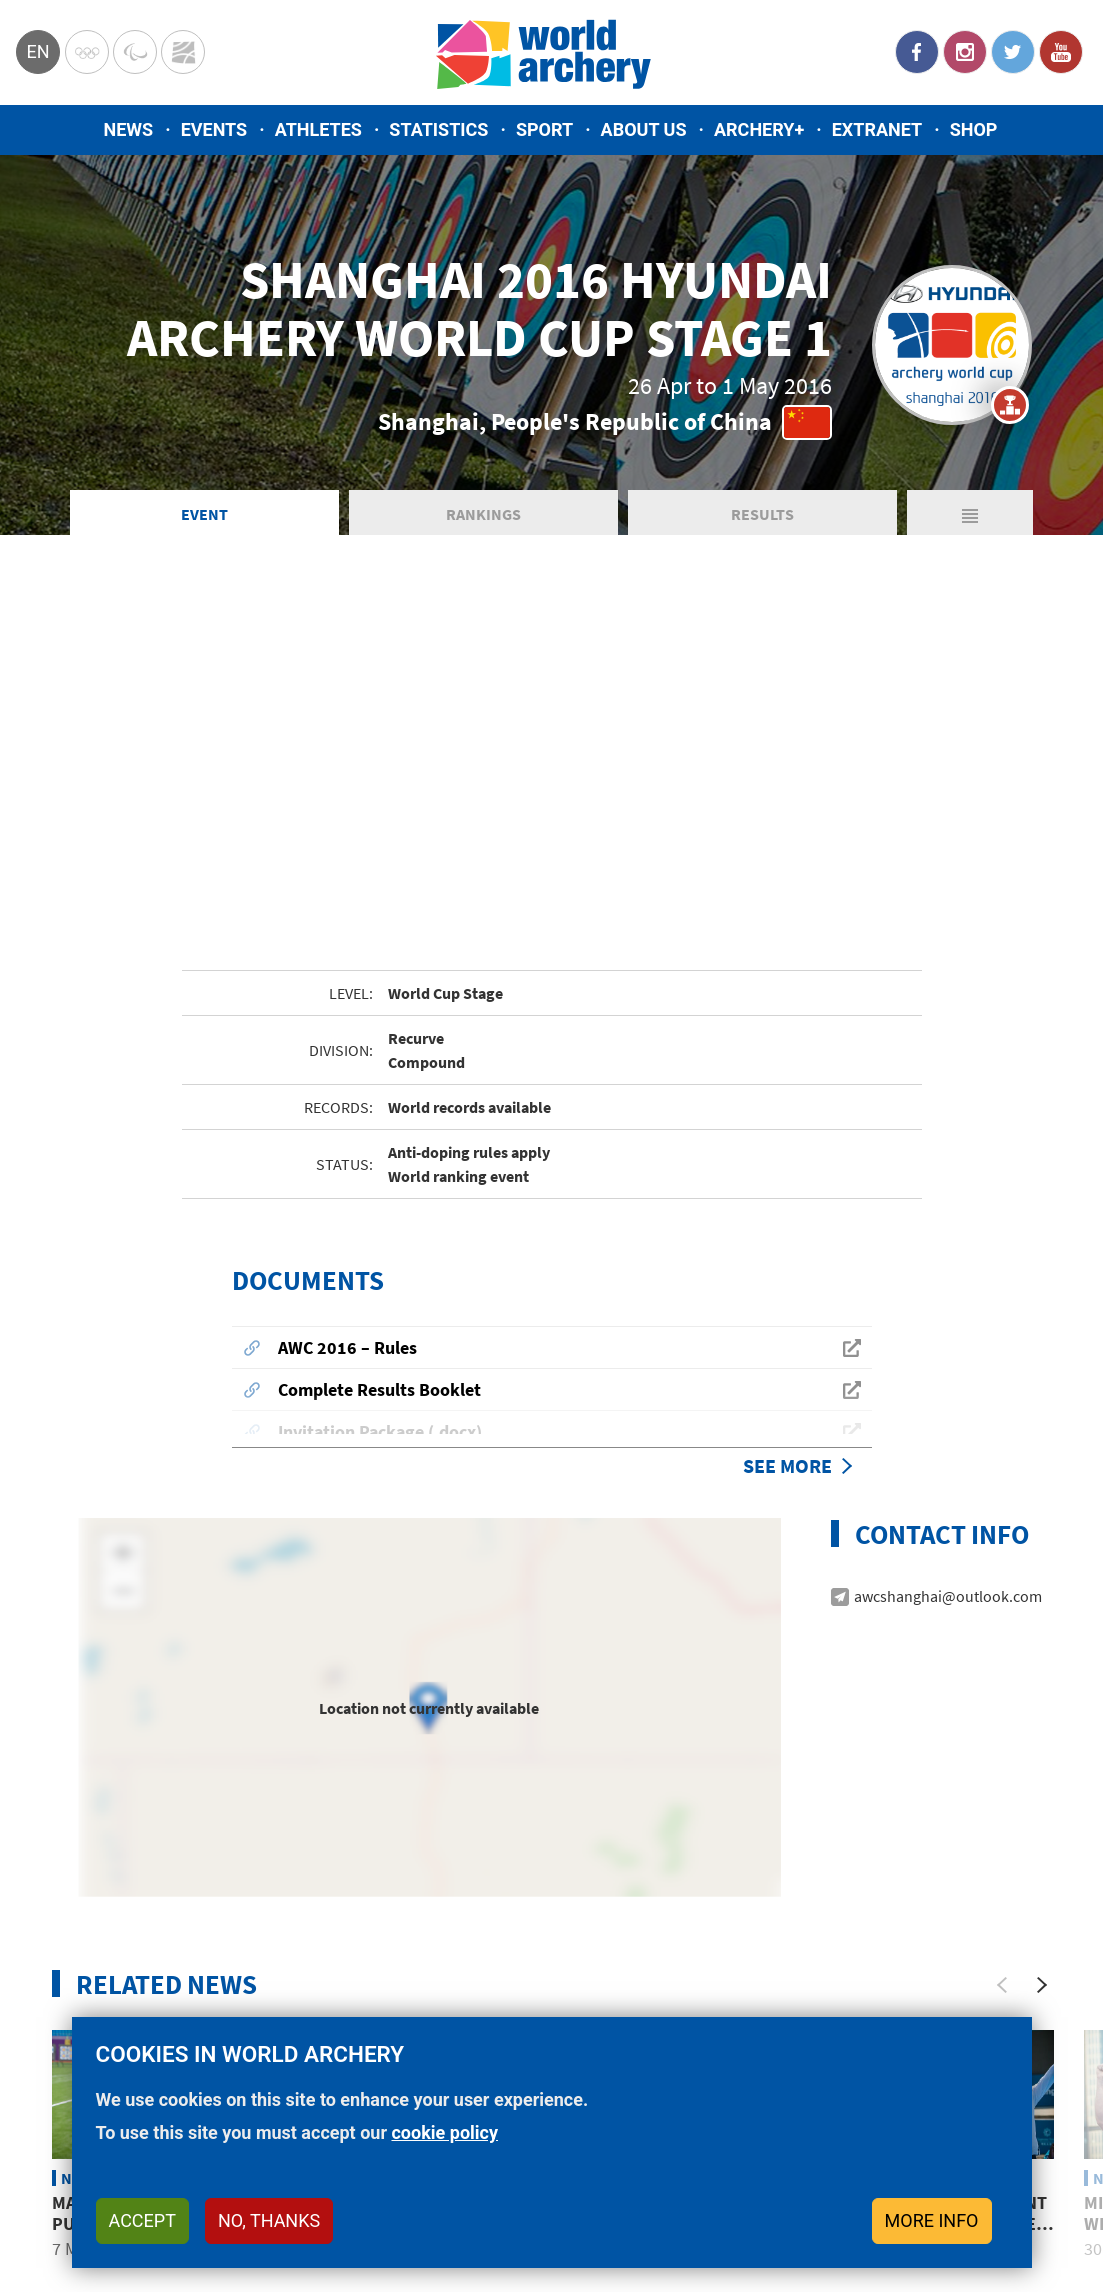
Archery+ (759, 129)
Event (204, 514)
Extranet (877, 129)
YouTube (1061, 52)
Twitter (1013, 52)
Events (214, 129)
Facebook (917, 52)
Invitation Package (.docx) (380, 1193)
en (37, 51)
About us (644, 129)
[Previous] (1002, 1747)
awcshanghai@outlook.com (948, 1358)
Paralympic (135, 52)
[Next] (1042, 1747)
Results (762, 514)
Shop (974, 129)
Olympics (87, 52)
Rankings (483, 514)
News (129, 129)
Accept (142, 2220)
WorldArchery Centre (183, 52)
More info (932, 2220)
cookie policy (444, 2132)
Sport (544, 129)
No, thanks (269, 2220)
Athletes (318, 129)
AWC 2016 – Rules (347, 1109)
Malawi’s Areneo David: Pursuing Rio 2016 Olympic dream (153, 1986)
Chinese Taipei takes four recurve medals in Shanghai (422, 1986)
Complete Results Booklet (379, 1151)
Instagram (965, 52)
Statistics (438, 129)
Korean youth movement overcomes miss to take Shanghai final (936, 1986)
